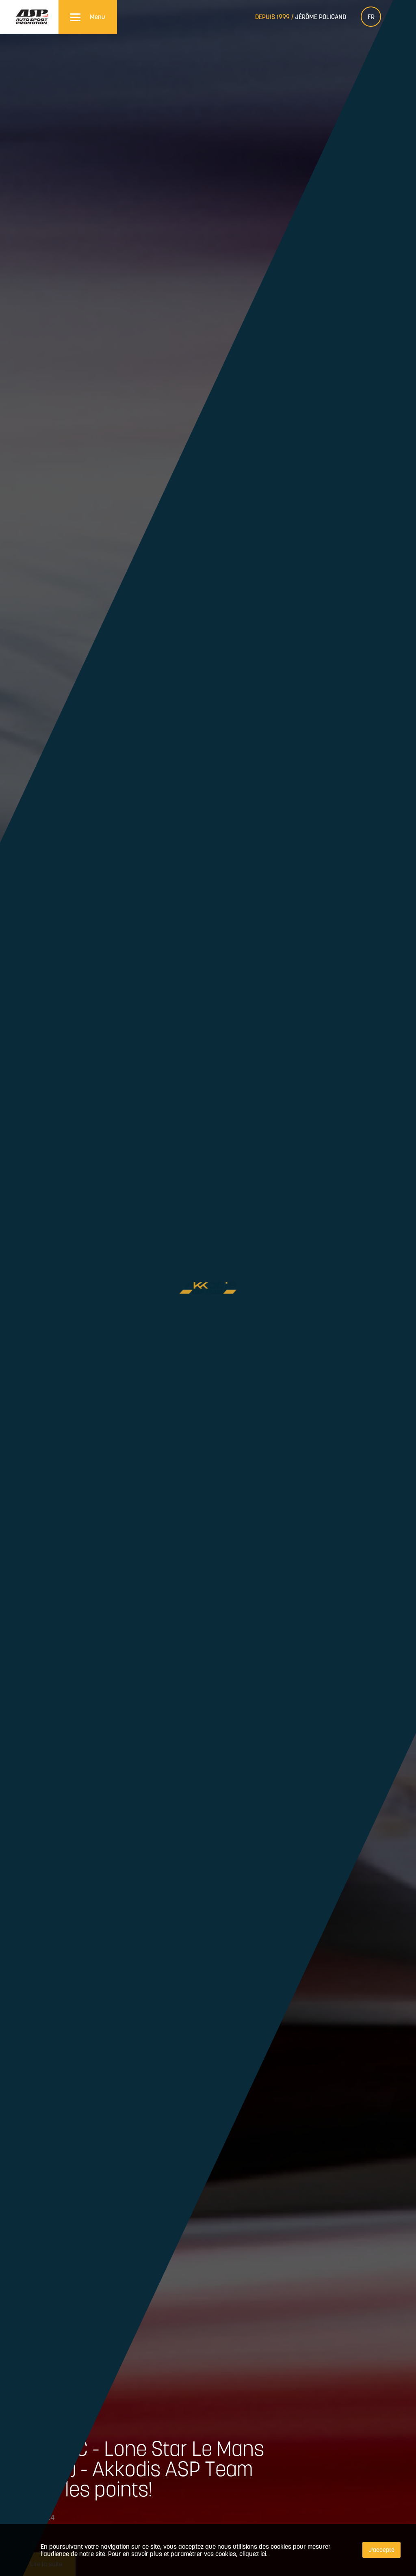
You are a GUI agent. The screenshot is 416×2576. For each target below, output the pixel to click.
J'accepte (381, 2550)
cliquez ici (252, 2554)
